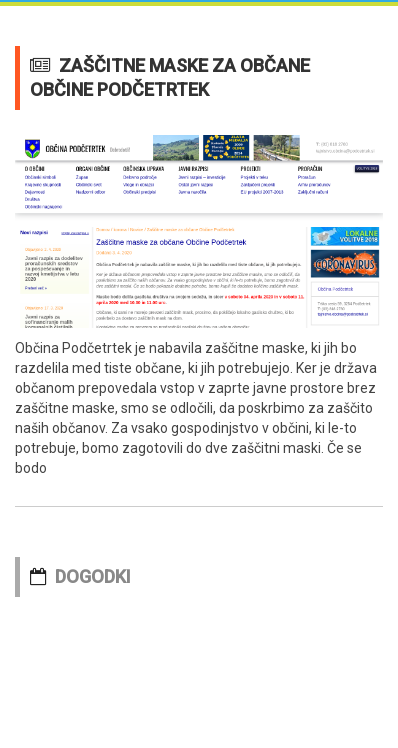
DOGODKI (93, 576)
